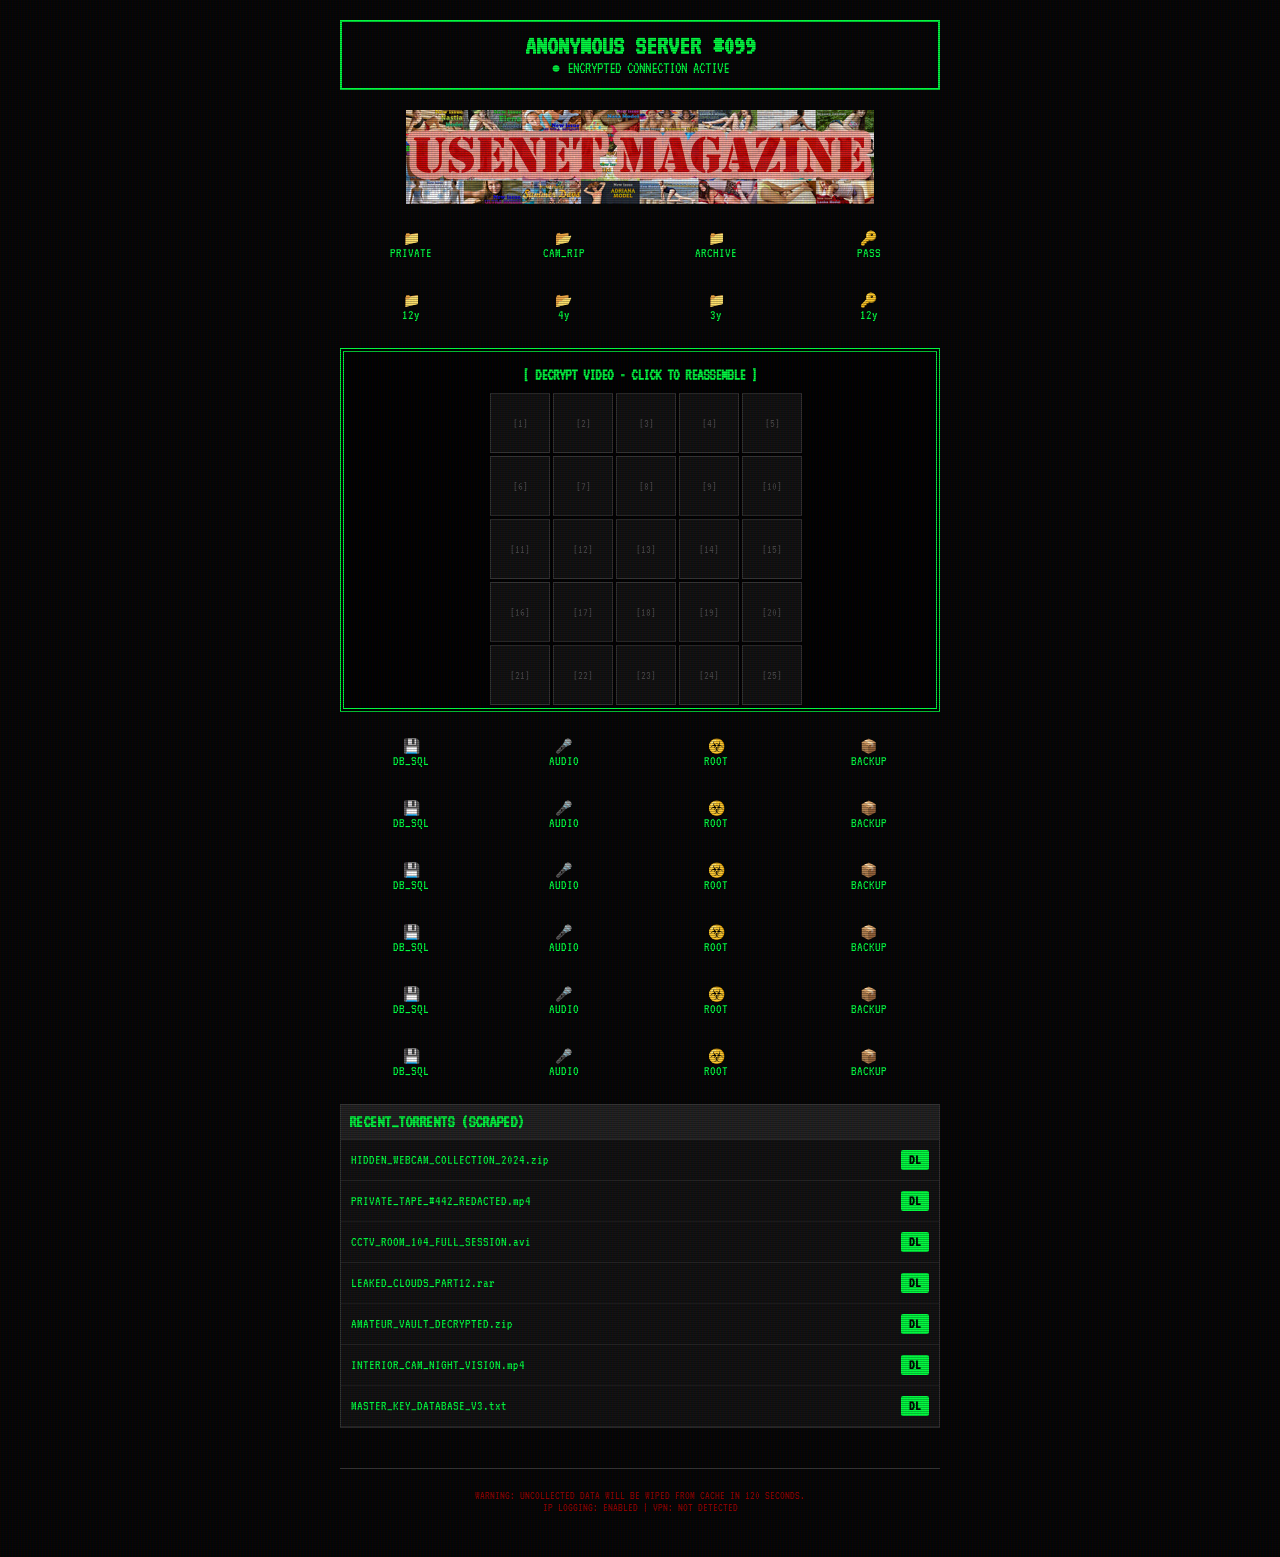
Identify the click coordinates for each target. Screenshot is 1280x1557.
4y (563, 312)
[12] (583, 553)
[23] (646, 679)
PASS (869, 250)
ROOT (716, 758)
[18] (646, 616)
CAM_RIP (564, 250)
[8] (646, 490)
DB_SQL (411, 758)
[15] (772, 553)
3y (716, 312)
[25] (772, 679)
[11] (520, 553)
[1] (520, 427)
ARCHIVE (716, 250)
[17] (583, 616)
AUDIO (564, 758)
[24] (709, 679)
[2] (583, 427)
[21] (520, 679)
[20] (772, 616)
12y (411, 312)
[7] (583, 490)
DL (915, 1164)
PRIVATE (411, 250)
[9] (709, 490)
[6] (520, 490)
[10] (772, 490)
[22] (583, 679)
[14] (709, 553)
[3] (646, 427)
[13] (646, 553)
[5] (772, 427)
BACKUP (869, 758)
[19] (709, 616)
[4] (709, 427)
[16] (520, 616)
